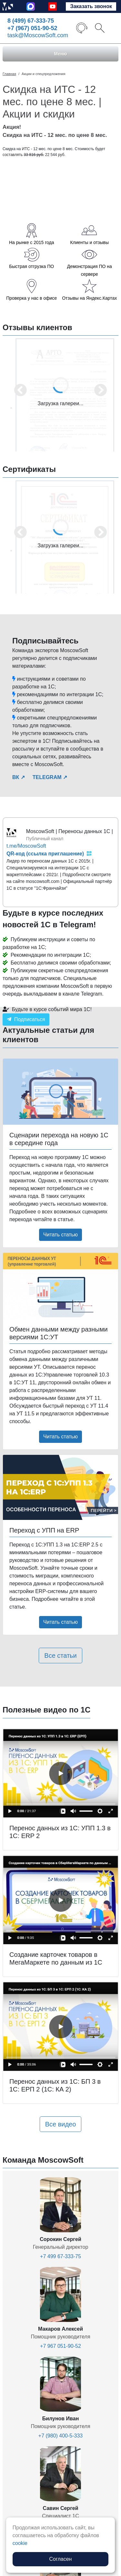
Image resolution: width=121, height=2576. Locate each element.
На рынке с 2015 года (31, 242)
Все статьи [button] (60, 1655)
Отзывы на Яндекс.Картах (89, 298)
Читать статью (60, 1234)
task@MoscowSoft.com (37, 35)
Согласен (60, 2559)
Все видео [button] (60, 2124)
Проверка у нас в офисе (31, 298)
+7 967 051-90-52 (60, 2346)
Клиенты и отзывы (89, 242)
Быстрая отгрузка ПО (31, 266)
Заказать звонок (91, 6)
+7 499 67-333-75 (60, 2256)
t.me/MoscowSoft (26, 846)
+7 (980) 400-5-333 (60, 2435)
